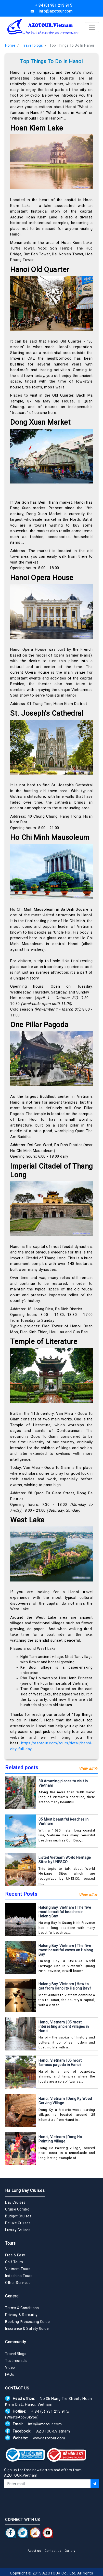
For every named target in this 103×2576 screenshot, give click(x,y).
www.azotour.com (49, 2438)
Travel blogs (32, 45)
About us (34, 2551)
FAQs (9, 2374)
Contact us (53, 2551)
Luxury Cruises (17, 2230)
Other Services (18, 2283)
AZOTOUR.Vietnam (53, 2431)
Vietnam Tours (18, 2269)
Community (15, 2341)
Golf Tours (14, 2262)
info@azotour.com (45, 2424)
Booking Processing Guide (27, 2322)
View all (88, 1768)
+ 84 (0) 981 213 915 (49, 2411)
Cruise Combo (17, 2209)
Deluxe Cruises (18, 2223)
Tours (10, 2243)
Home (10, 45)
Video (10, 2367)
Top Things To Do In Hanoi (71, 45)
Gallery (70, 2551)
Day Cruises (15, 2202)
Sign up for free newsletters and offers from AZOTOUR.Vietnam (43, 2472)
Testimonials (16, 2361)
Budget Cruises (18, 2216)
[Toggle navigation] (92, 27)
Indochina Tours (19, 2276)
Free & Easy (15, 2255)
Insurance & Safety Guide (27, 2328)
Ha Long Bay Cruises (25, 2190)
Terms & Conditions (22, 2308)
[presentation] (51, 2502)
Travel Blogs (15, 2354)
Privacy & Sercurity (21, 2315)
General (12, 2296)
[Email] (47, 2483)
